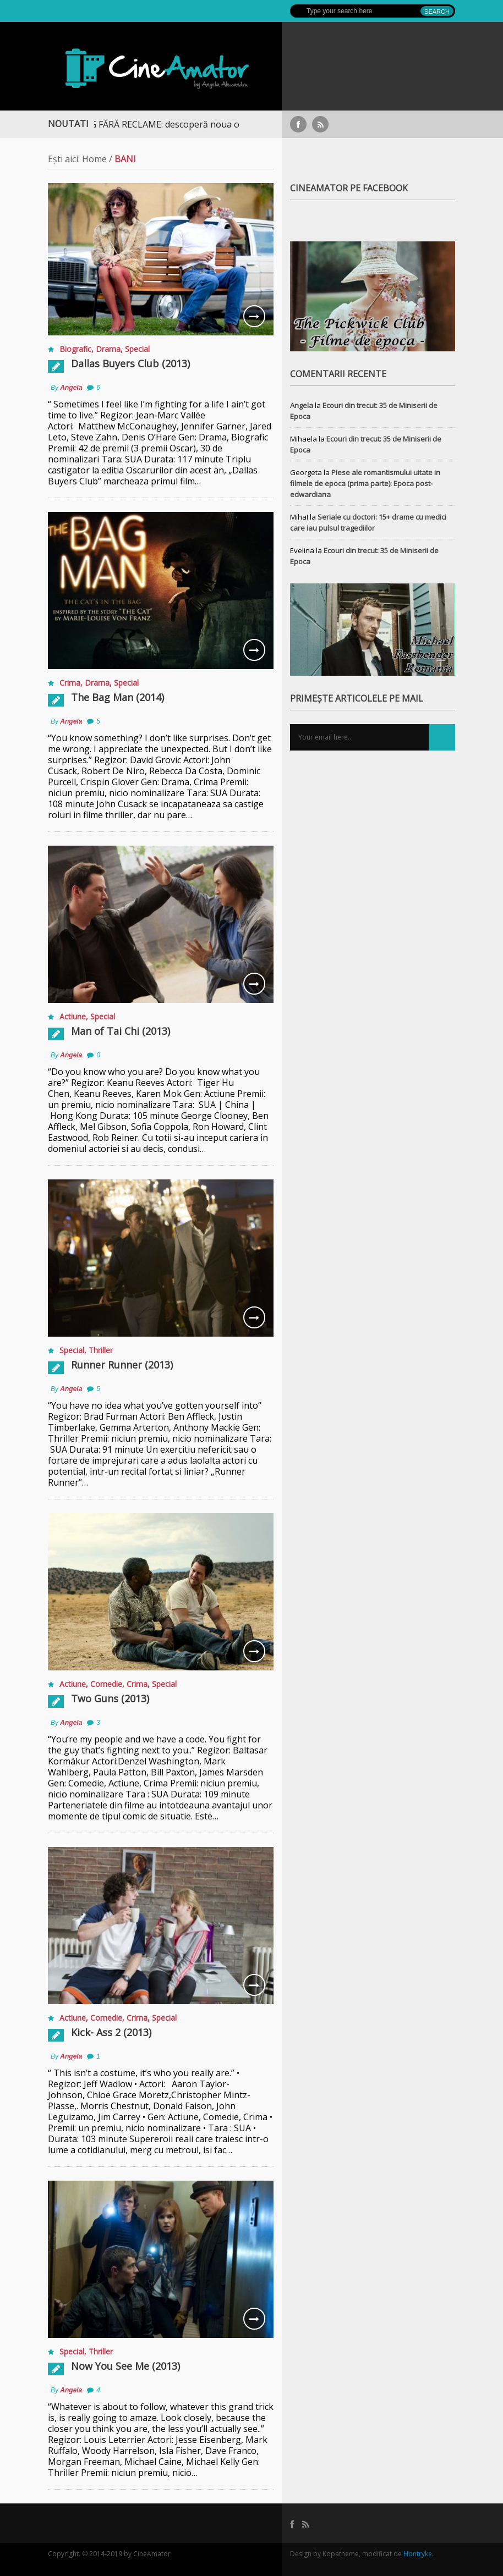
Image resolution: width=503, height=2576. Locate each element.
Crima (69, 682)
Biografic (75, 349)
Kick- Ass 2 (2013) (111, 2032)
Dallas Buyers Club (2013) (130, 363)
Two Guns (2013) (110, 1698)
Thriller (101, 1350)
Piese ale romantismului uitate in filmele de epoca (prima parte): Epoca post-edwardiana (365, 483)
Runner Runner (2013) (122, 1365)
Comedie (106, 1684)
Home (94, 159)
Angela (71, 387)
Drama (108, 349)
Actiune (72, 1016)
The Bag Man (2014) (117, 697)
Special (137, 349)
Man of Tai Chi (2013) (120, 1031)
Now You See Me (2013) (125, 2366)
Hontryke (417, 2553)
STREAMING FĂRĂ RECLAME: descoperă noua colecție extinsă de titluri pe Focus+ (218, 124)
